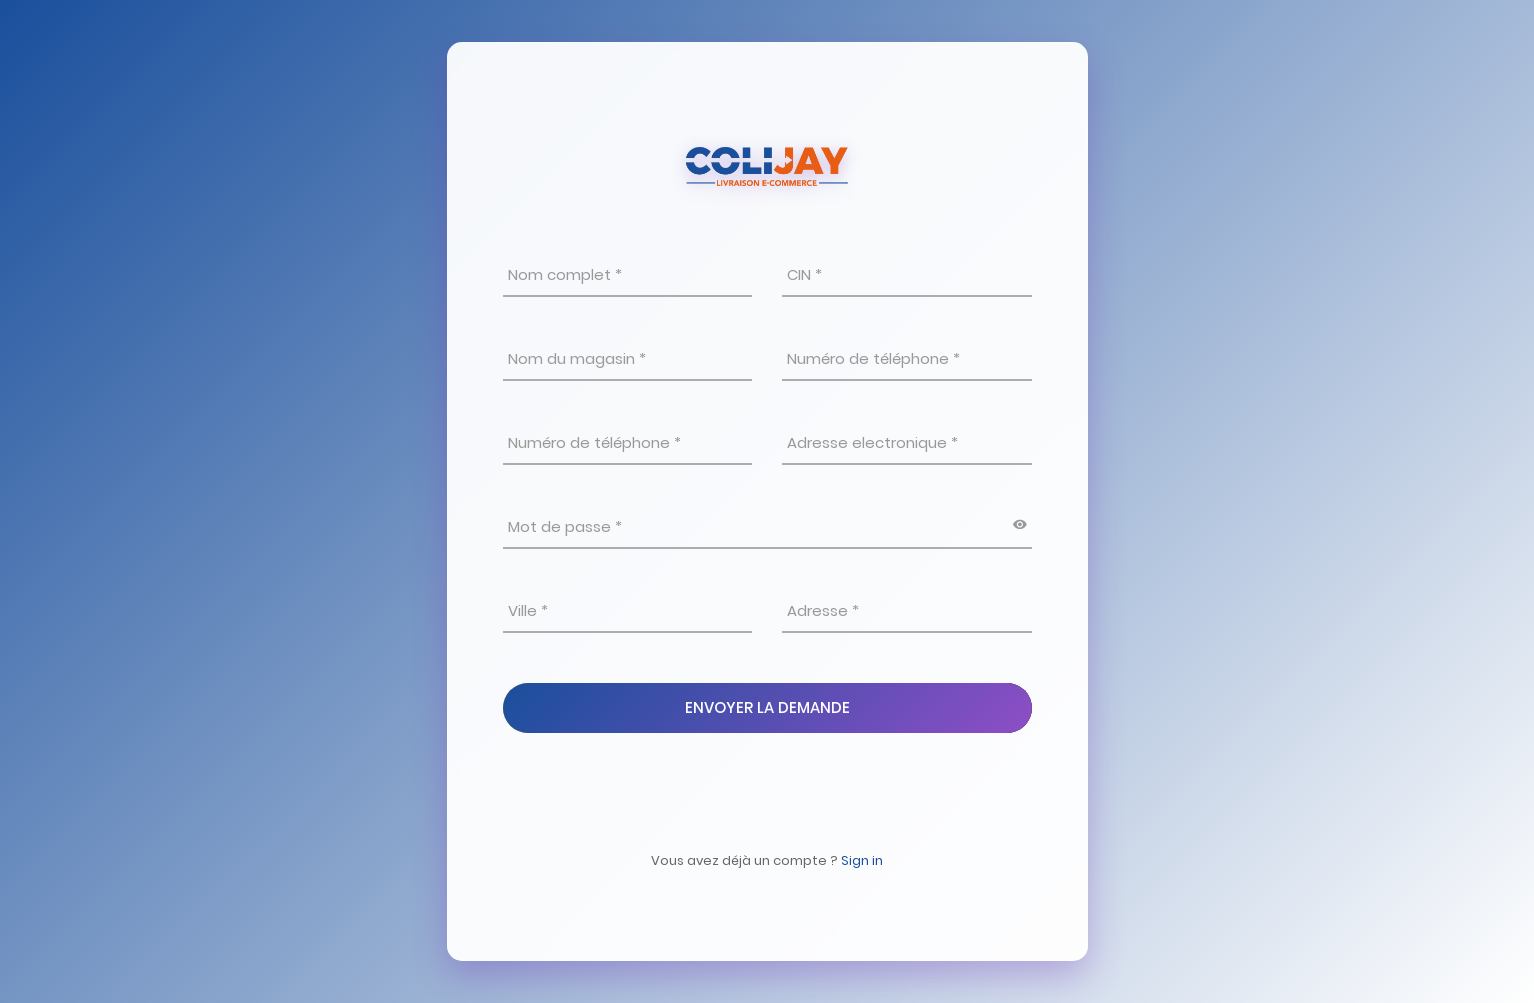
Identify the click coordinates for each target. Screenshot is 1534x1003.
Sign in (862, 860)
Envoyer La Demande (767, 707)
